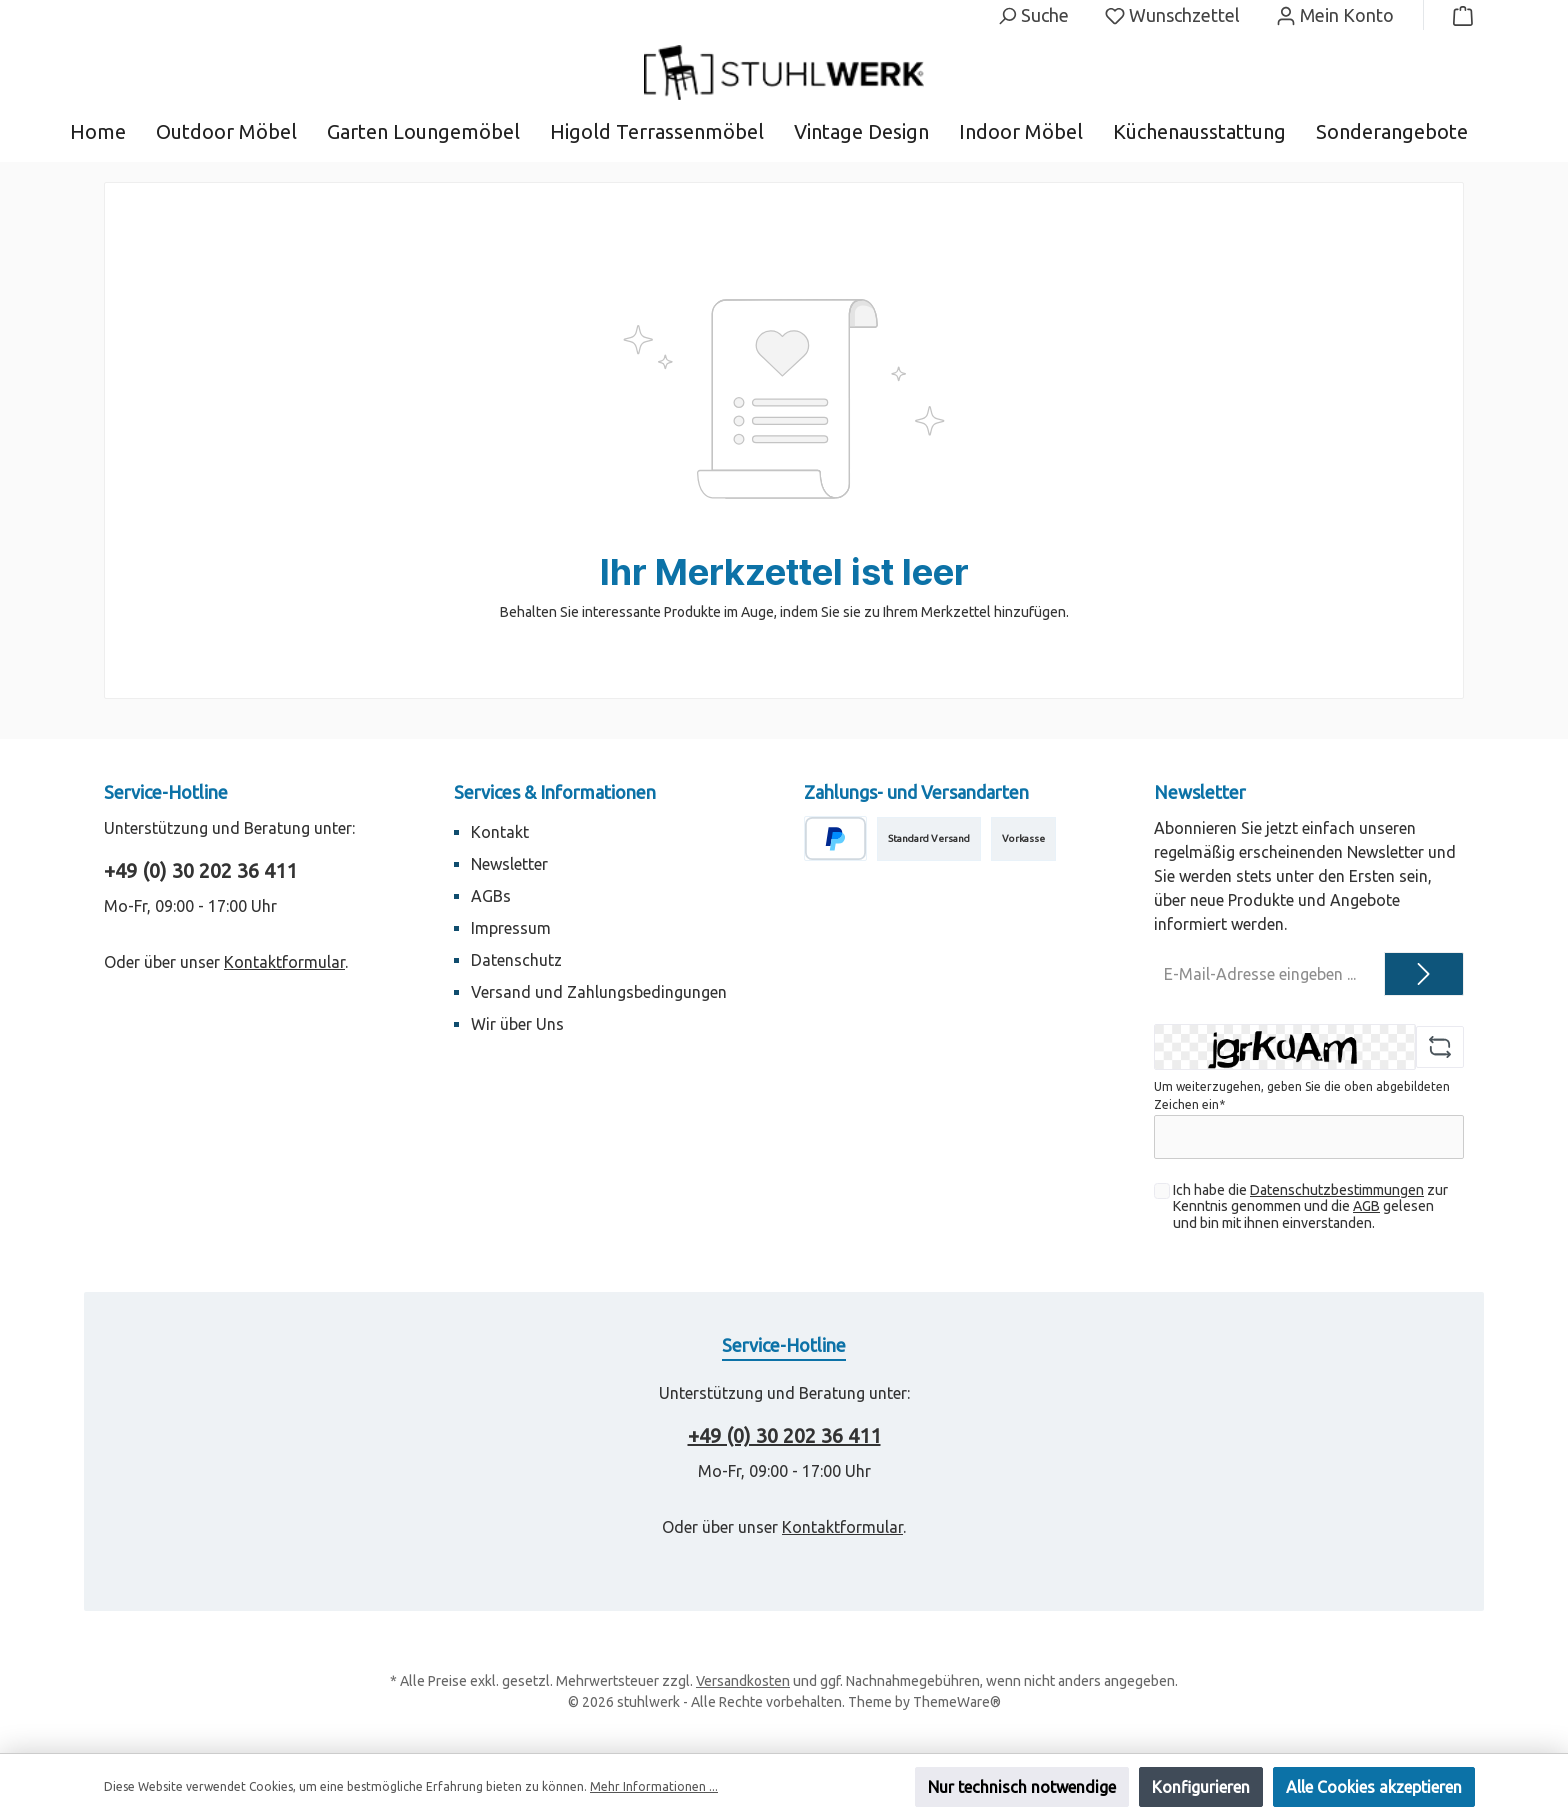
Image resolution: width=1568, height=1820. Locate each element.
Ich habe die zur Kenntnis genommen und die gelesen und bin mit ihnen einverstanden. (1310, 1207)
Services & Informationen (555, 792)
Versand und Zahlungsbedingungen (599, 992)
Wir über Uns (517, 1024)
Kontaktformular (284, 962)
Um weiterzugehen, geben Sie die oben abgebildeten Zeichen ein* (1302, 1095)
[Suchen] (1033, 15)
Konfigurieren (1201, 1787)
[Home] (113, 132)
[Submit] (1424, 974)
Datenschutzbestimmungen (1337, 1190)
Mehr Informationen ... (654, 1786)
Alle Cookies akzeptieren (1374, 1787)
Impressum (511, 928)
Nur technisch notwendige (1022, 1787)
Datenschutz (516, 960)
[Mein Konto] (1335, 15)
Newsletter (509, 864)
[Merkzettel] (1172, 15)
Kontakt (500, 832)
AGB (1366, 1206)
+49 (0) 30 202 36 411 (200, 870)
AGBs (491, 896)
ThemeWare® (957, 1702)
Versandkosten (743, 1681)
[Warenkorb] (1457, 15)
